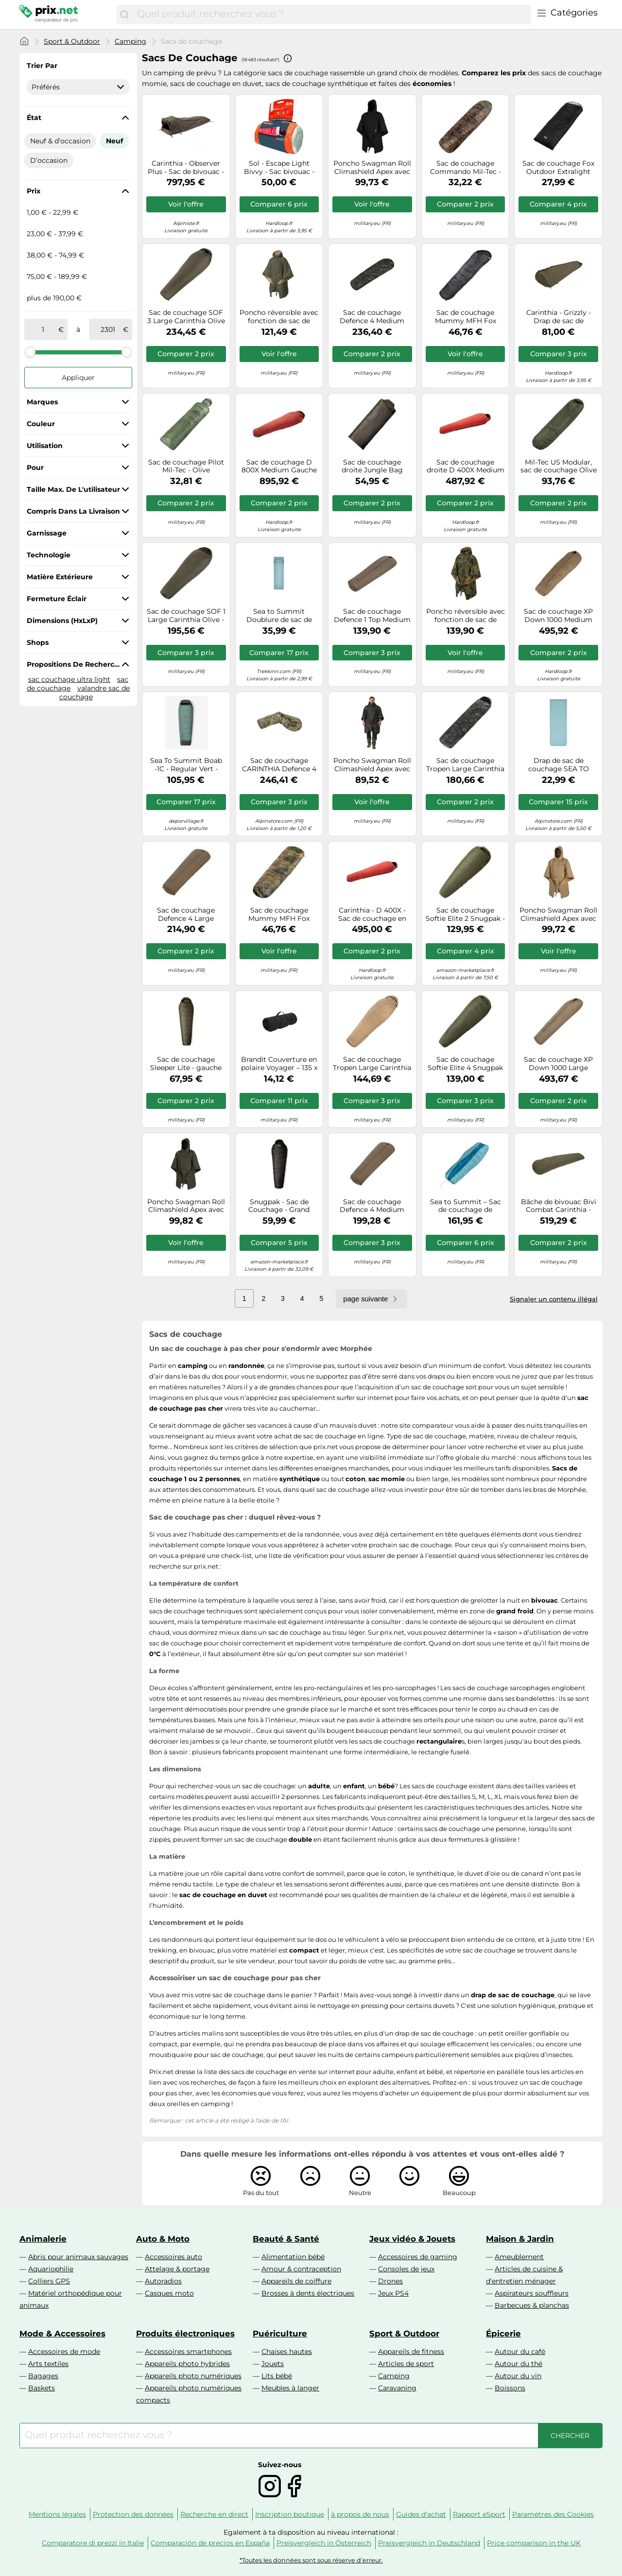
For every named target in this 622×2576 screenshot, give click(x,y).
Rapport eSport (479, 2514)
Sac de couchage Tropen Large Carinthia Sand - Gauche (372, 1063)
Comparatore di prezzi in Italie (93, 2543)
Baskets (41, 2388)
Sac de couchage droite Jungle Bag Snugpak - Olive (372, 466)
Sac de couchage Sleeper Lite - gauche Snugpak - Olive (186, 1063)
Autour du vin (518, 2375)
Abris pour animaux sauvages (78, 2256)
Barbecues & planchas (532, 2305)
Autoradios (163, 2281)
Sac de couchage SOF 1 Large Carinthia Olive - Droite (186, 615)
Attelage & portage (177, 2269)
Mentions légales (57, 2514)
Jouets (272, 2363)
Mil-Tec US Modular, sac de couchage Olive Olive (558, 466)
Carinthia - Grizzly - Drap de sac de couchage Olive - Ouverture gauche (558, 317)
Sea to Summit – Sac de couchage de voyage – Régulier (465, 1206)
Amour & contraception (301, 2269)
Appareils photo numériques (193, 2375)
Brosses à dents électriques (307, 2293)
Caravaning (397, 2388)
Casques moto (169, 2293)
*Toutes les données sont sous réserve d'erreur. (311, 2560)
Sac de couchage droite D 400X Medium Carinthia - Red (465, 466)
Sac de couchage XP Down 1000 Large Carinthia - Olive (558, 1063)
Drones (390, 2281)
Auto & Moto (163, 2239)
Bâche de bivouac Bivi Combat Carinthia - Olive (558, 1206)
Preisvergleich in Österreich (323, 2543)
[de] (43, 329)
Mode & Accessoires (62, 2333)
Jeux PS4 (393, 2293)
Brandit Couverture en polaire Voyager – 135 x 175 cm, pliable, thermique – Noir (279, 1063)
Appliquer (78, 377)
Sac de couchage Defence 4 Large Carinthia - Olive (186, 914)
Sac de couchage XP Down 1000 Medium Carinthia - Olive (558, 615)
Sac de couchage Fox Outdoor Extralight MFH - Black (558, 167)
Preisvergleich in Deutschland (429, 2543)
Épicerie (503, 2333)
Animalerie (43, 2239)
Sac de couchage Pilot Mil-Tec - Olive (186, 466)
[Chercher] (124, 14)
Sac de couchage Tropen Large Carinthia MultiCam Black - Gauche (465, 765)
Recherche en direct (214, 2514)
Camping (130, 41)
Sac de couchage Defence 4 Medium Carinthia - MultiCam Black (372, 317)
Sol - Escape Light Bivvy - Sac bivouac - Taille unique (279, 167)
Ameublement (519, 2256)
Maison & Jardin (520, 2239)
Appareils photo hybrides (187, 2363)
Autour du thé (518, 2363)
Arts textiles (48, 2363)
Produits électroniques (185, 2333)
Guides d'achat (421, 2514)
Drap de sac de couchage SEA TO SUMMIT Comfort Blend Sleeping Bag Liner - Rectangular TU (558, 765)
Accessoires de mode (64, 2351)
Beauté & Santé (286, 2239)
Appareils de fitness (411, 2351)
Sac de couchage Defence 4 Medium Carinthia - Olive (372, 1206)
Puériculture (280, 2333)
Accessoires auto (173, 2256)
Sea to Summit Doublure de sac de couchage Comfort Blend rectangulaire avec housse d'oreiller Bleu (278, 615)
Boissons (510, 2388)
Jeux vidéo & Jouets (412, 2239)
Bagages (43, 2375)
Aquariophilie (50, 2269)
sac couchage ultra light (69, 679)
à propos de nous (360, 2514)
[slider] (30, 351)
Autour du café (520, 2351)
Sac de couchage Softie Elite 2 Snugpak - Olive (465, 914)
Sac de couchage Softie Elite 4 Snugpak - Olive (465, 1063)
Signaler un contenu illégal (554, 1299)
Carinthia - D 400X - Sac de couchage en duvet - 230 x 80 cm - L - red (372, 914)
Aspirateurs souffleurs (532, 2293)
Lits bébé (276, 2375)
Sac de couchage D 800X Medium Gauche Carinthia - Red (279, 466)
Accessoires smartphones (188, 2351)
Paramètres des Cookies (553, 2514)
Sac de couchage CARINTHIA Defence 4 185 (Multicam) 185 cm (279, 765)
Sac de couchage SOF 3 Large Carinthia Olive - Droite (186, 317)
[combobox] (331, 14)
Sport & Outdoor (72, 41)
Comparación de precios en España (210, 2543)
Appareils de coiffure (296, 2281)
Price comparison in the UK (534, 2543)
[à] (108, 329)
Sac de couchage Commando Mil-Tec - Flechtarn (465, 167)
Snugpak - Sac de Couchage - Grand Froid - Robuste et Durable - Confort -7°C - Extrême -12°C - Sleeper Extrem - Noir (279, 1206)
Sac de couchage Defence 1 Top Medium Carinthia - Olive (372, 615)
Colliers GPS (49, 2281)
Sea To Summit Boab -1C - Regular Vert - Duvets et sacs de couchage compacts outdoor (186, 765)
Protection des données (133, 2514)
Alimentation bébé (293, 2256)
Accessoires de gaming (417, 2256)
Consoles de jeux (406, 2269)
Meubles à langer (290, 2388)
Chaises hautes (286, 2351)
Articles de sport (406, 2363)
